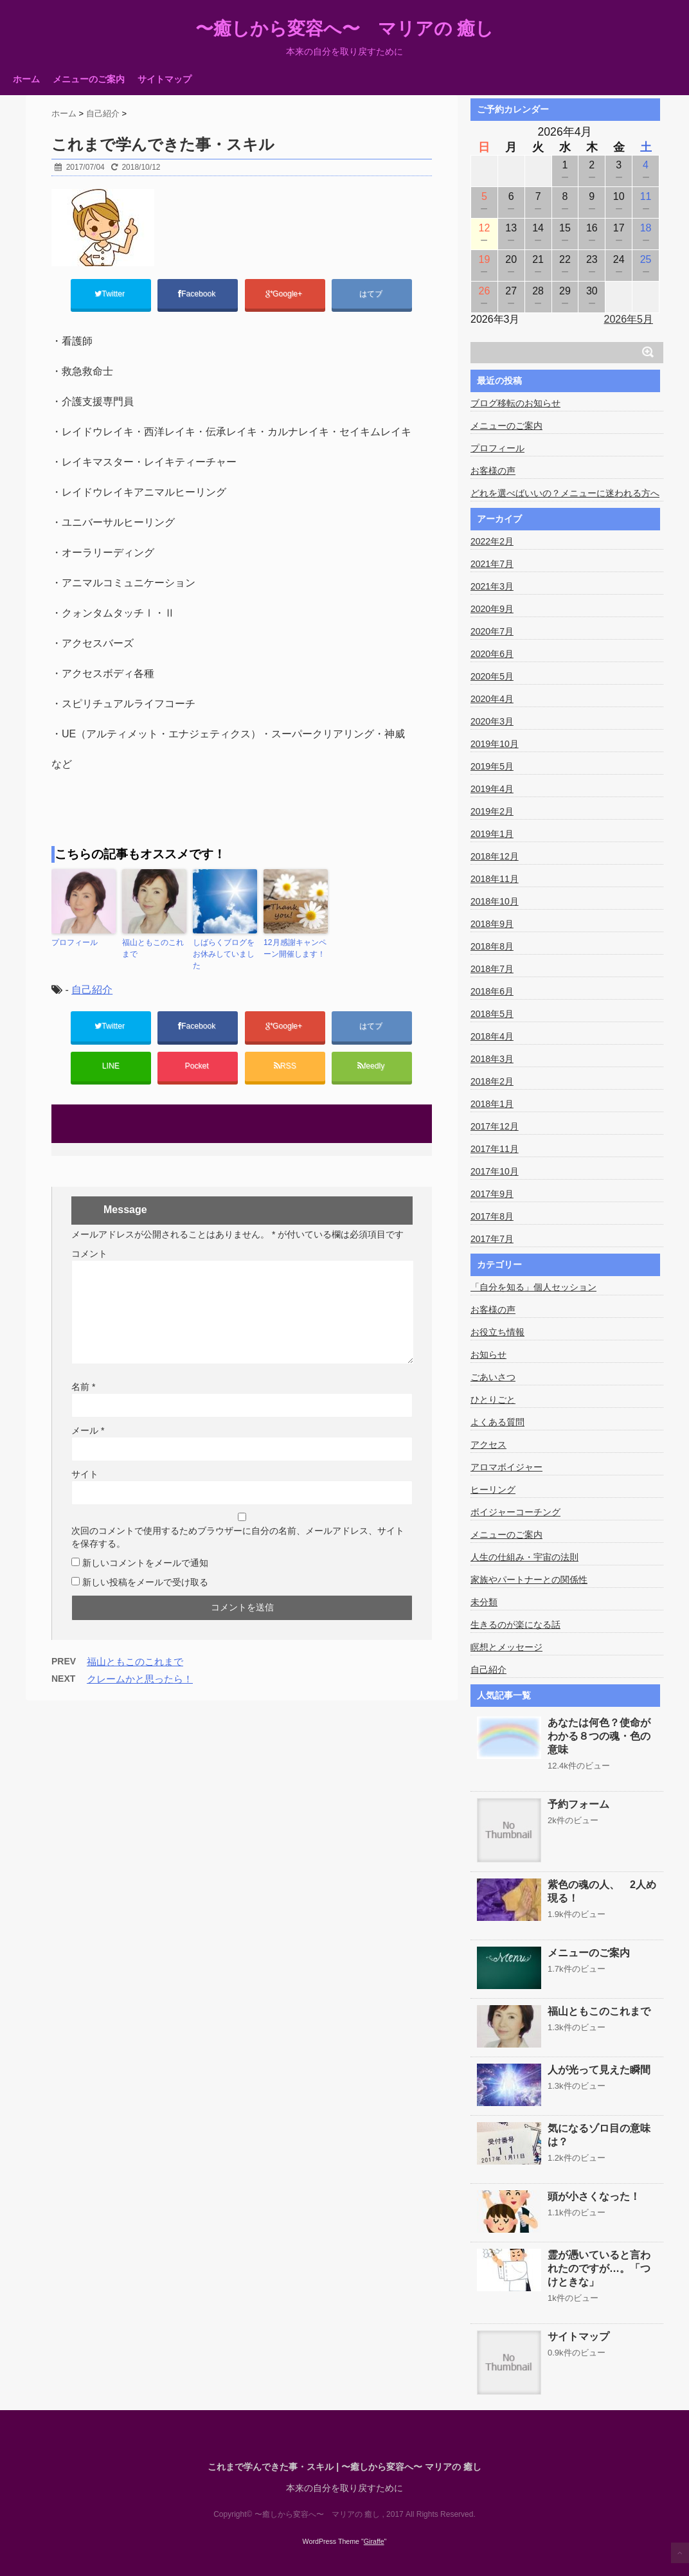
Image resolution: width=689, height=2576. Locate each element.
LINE (111, 1067)
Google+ (284, 293)
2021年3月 (492, 586)
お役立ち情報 (497, 1332)
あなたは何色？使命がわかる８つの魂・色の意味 (599, 1736)
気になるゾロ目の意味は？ (599, 2135)
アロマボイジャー (506, 1467)
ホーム (26, 79)
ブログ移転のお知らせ (515, 403)
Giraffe (374, 2541)
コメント (89, 1254)
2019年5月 (492, 766)
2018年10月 (494, 901)
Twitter (110, 293)
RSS (285, 1067)
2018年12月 (494, 856)
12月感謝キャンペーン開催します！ (295, 949)
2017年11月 (494, 1149)
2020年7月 (492, 631)
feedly (372, 1067)
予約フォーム (578, 1804)
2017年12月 (494, 1126)
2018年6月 (492, 991)
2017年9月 (492, 1194)
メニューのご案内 (89, 79)
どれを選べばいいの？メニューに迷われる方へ (564, 493)
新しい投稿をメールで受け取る (145, 1583)
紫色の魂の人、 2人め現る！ (602, 1891)
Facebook (197, 293)
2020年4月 (492, 699)
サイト (84, 1475)
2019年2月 (492, 811)
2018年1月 (492, 1104)
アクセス (488, 1444)
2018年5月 (492, 1014)
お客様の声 (492, 470)
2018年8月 (492, 946)
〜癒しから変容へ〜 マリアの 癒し (344, 29)
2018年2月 (492, 1081)
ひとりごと (492, 1399)
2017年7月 (492, 1239)
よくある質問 (497, 1422)
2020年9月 (492, 609)
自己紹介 (91, 990)
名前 (83, 1387)
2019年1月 (492, 834)
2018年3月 (492, 1059)
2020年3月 (492, 721)
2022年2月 (492, 541)
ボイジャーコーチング (515, 1512)
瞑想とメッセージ (506, 1647)
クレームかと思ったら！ (140, 1679)
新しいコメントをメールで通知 (145, 1563)
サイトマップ (165, 79)
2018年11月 (494, 879)
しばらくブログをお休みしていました (224, 955)
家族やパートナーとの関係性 (528, 1579)
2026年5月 (629, 319)
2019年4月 (492, 789)
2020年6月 (492, 654)
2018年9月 (492, 924)
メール (87, 1431)
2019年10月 (494, 744)
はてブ (371, 293)
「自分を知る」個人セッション (533, 1287)
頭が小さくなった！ (594, 2196)
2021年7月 (492, 564)
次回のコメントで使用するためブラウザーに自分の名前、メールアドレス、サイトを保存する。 (237, 1537)
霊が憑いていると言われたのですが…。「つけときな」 (599, 2268)
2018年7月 (492, 969)
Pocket (198, 1067)
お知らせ (488, 1354)
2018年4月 (492, 1036)
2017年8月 (492, 1216)
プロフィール (74, 943)
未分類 (483, 1602)
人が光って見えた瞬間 (599, 2069)
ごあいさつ (492, 1377)
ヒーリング (492, 1489)
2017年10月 (494, 1171)
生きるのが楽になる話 (515, 1624)
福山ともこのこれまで (153, 949)
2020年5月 (492, 676)
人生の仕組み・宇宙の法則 (524, 1557)
